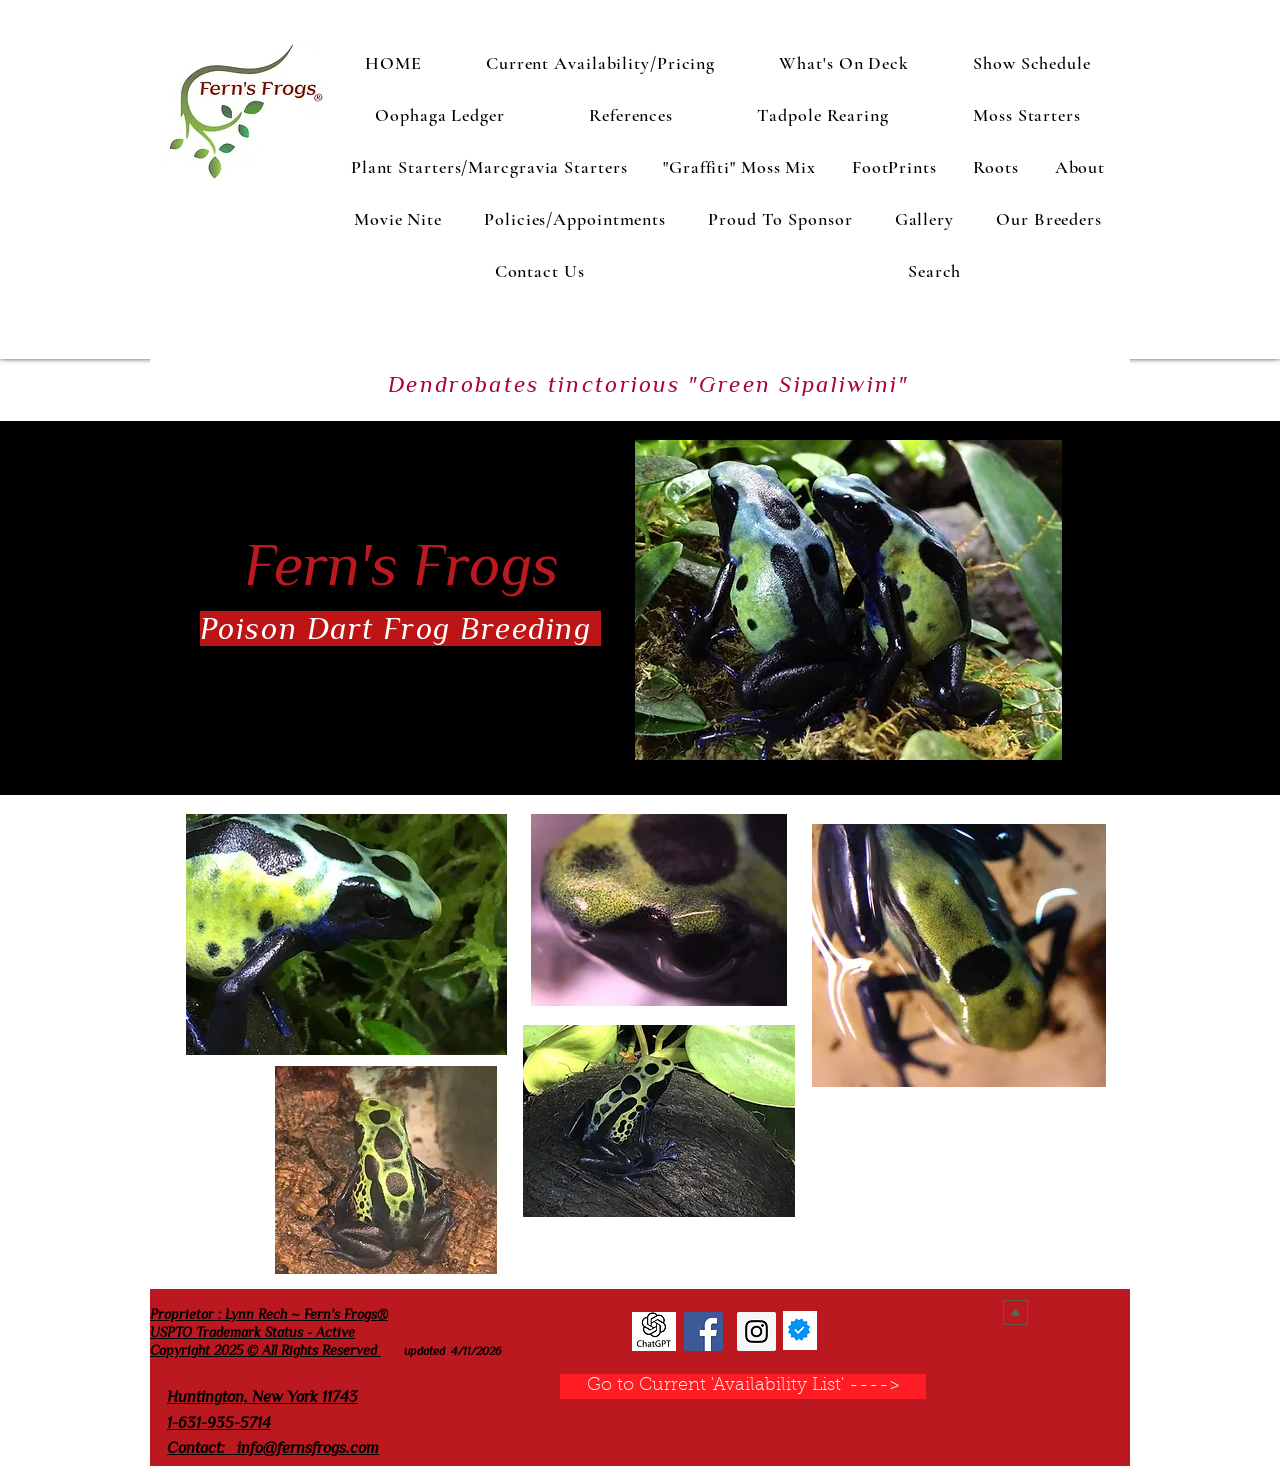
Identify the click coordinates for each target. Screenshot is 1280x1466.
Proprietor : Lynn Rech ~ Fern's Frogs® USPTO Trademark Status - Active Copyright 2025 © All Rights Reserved (269, 1332)
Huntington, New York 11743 (262, 1397)
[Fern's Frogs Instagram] (756, 1331)
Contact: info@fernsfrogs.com (273, 1448)
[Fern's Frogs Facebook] (703, 1331)
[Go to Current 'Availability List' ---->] (743, 1386)
